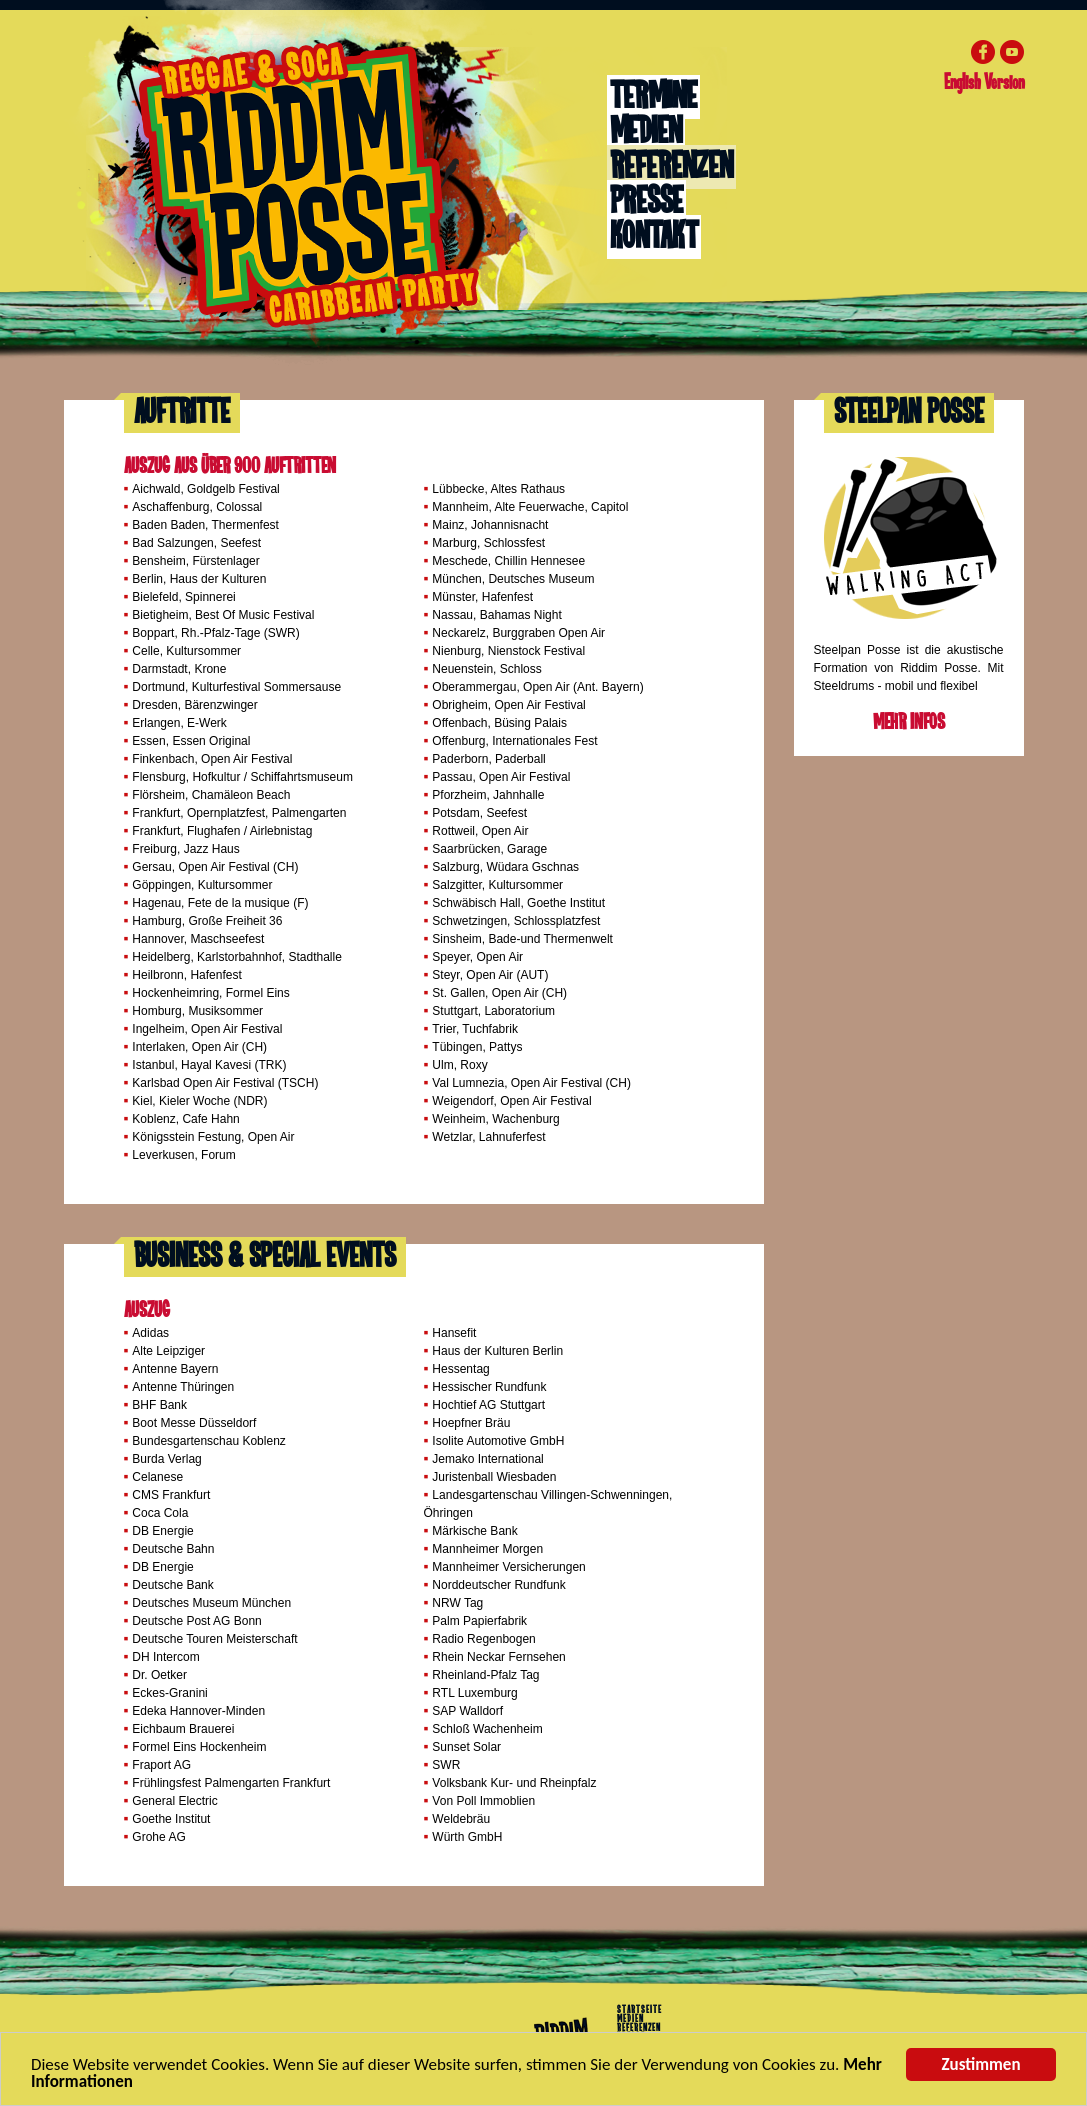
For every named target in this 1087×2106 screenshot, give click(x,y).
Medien (646, 132)
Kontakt (654, 237)
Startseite (639, 2010)
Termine (653, 97)
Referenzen (671, 167)
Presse (646, 202)
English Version (984, 83)
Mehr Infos (909, 722)
